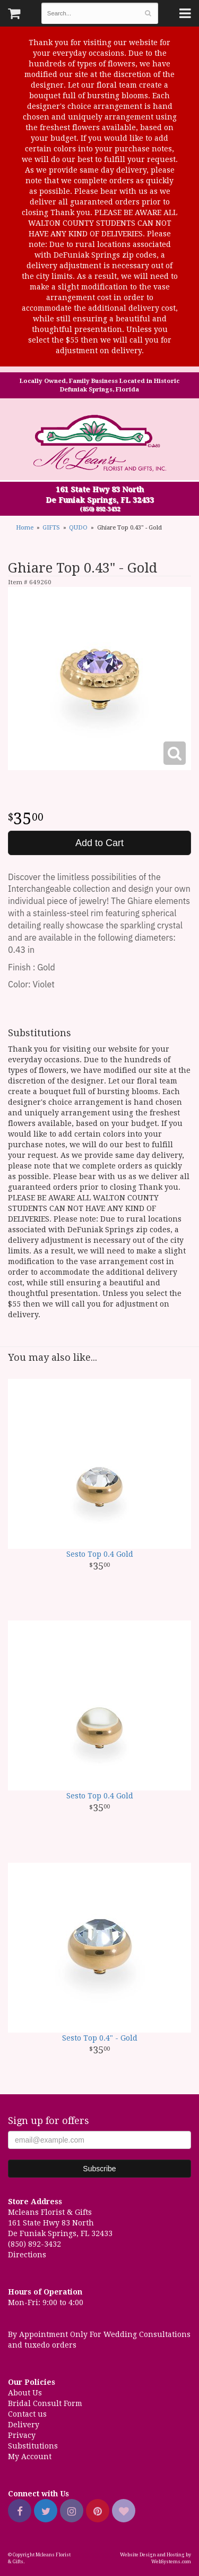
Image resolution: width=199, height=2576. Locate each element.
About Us (25, 2393)
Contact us (27, 2414)
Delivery (23, 2424)
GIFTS (51, 527)
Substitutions (33, 2446)
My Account (29, 2456)
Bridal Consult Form (45, 2403)
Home (24, 527)
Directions (27, 2254)
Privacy (22, 2435)
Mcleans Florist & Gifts (99, 443)
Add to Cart (99, 843)
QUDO (78, 527)
